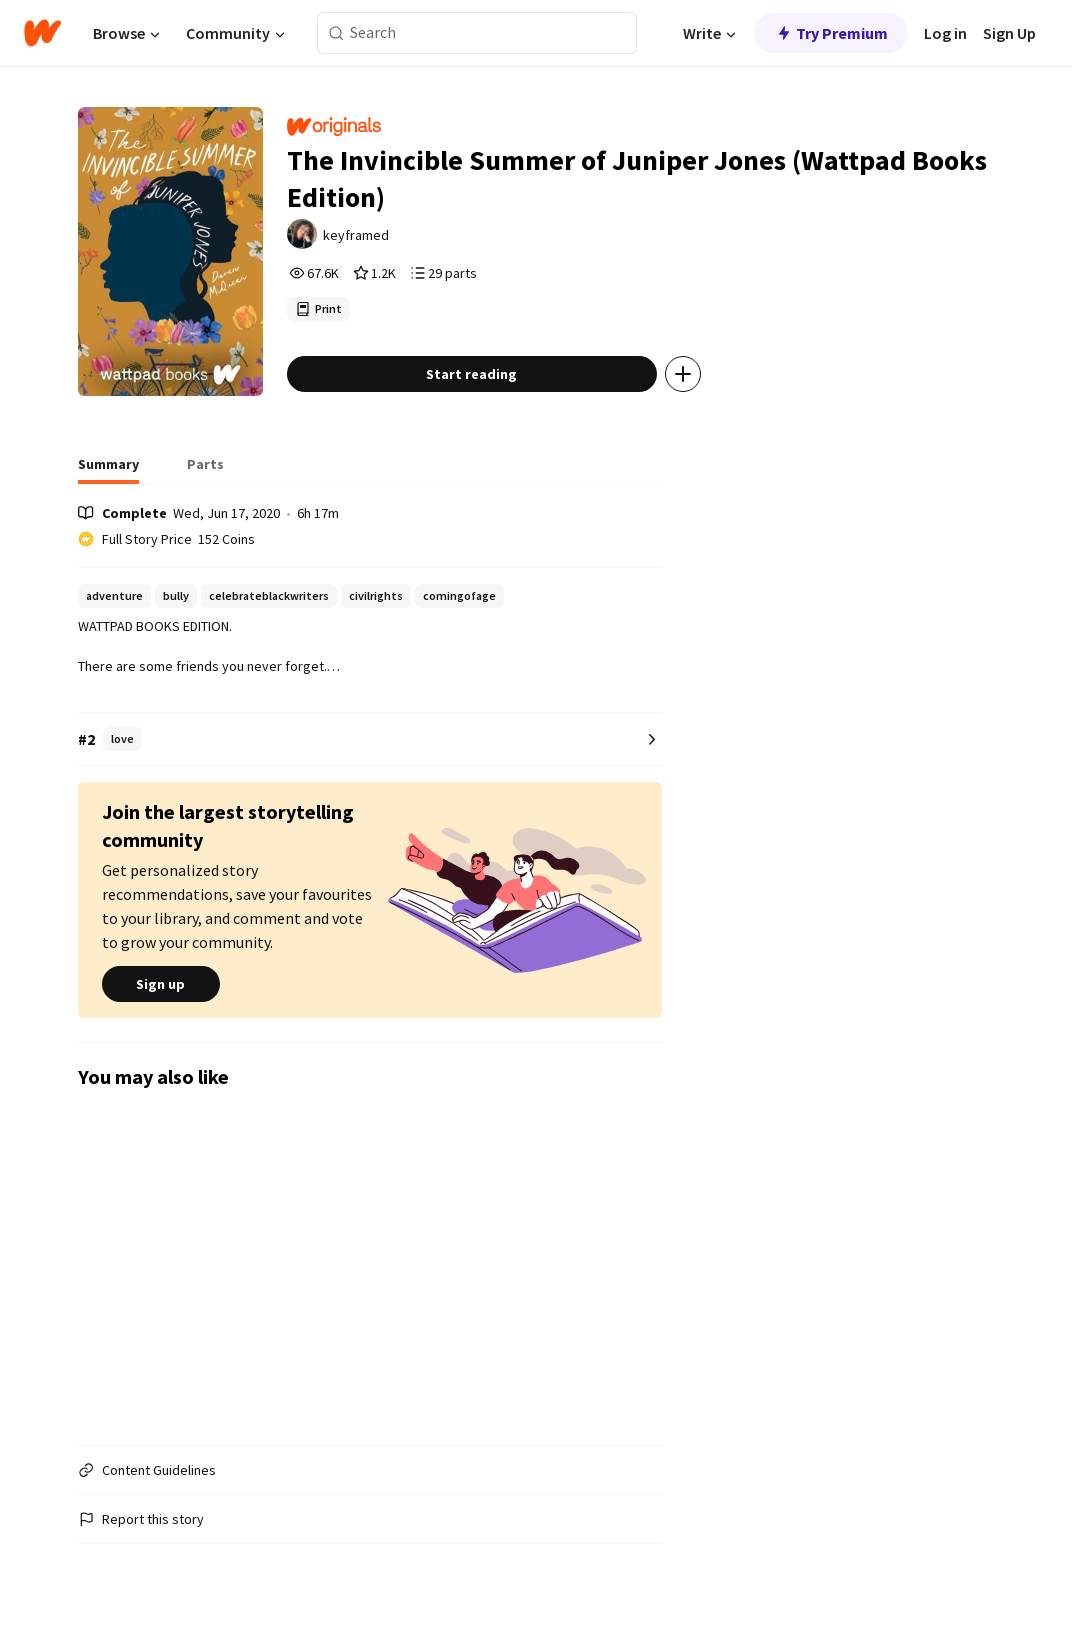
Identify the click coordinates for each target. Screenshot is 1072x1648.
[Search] (336, 33)
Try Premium (831, 33)
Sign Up (1009, 33)
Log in (945, 33)
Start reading (471, 374)
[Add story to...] (683, 374)
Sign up (161, 984)
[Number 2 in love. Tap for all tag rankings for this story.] (370, 739)
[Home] (42, 33)
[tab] (108, 470)
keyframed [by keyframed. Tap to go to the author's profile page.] (356, 235)
